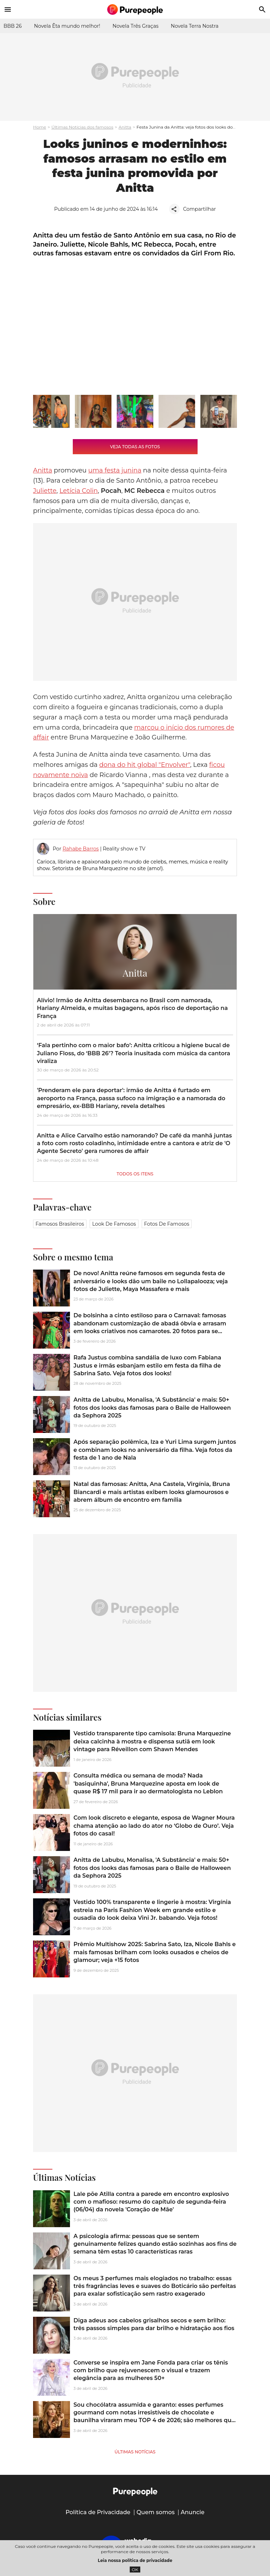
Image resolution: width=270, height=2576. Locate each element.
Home (39, 127)
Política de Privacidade (97, 2512)
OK (135, 2569)
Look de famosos (114, 1224)
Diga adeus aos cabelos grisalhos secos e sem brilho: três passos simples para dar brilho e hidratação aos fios (153, 2324)
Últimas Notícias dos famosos (82, 127)
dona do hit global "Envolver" (144, 765)
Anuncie (193, 2512)
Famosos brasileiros (60, 1224)
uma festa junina (114, 470)
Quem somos (155, 2512)
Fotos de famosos (166, 1224)
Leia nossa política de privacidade (135, 2560)
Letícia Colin (78, 491)
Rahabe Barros (81, 849)
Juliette (45, 491)
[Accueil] (135, 9)
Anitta (124, 127)
